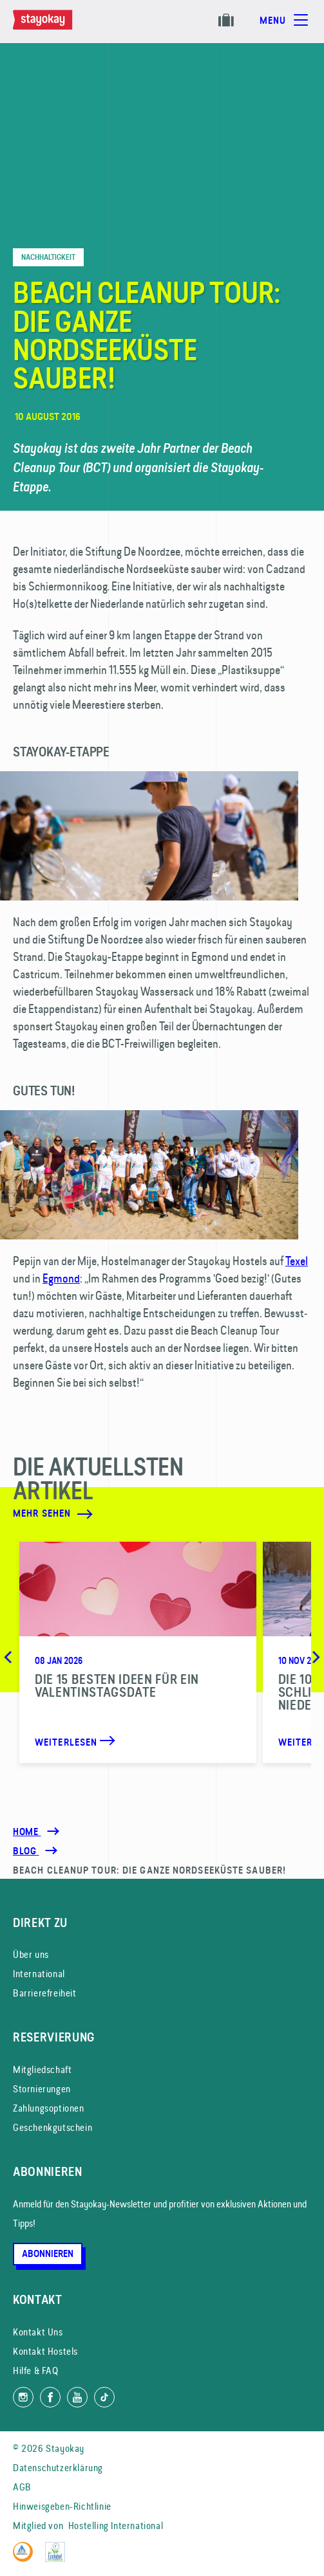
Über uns (31, 1954)
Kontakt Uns (38, 2332)
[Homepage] (55, 26)
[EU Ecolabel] (58, 2558)
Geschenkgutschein (52, 2127)
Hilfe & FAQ (36, 2370)
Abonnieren (47, 2254)
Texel (296, 1261)
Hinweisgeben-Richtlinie (62, 2506)
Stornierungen (42, 2089)
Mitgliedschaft (42, 2069)
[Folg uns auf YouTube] (77, 2397)
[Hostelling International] (26, 2558)
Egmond (61, 1278)
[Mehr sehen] (132, 1514)
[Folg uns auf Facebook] (50, 2397)
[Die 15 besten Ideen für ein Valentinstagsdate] (137, 1652)
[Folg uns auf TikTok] (104, 2397)
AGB (22, 2487)
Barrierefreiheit (45, 1993)
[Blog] (26, 1851)
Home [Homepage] (27, 1832)
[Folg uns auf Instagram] (23, 2397)
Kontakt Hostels (45, 2351)
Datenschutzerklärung (58, 2467)
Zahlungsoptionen (48, 2108)
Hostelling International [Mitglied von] (115, 2525)
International (39, 1973)
